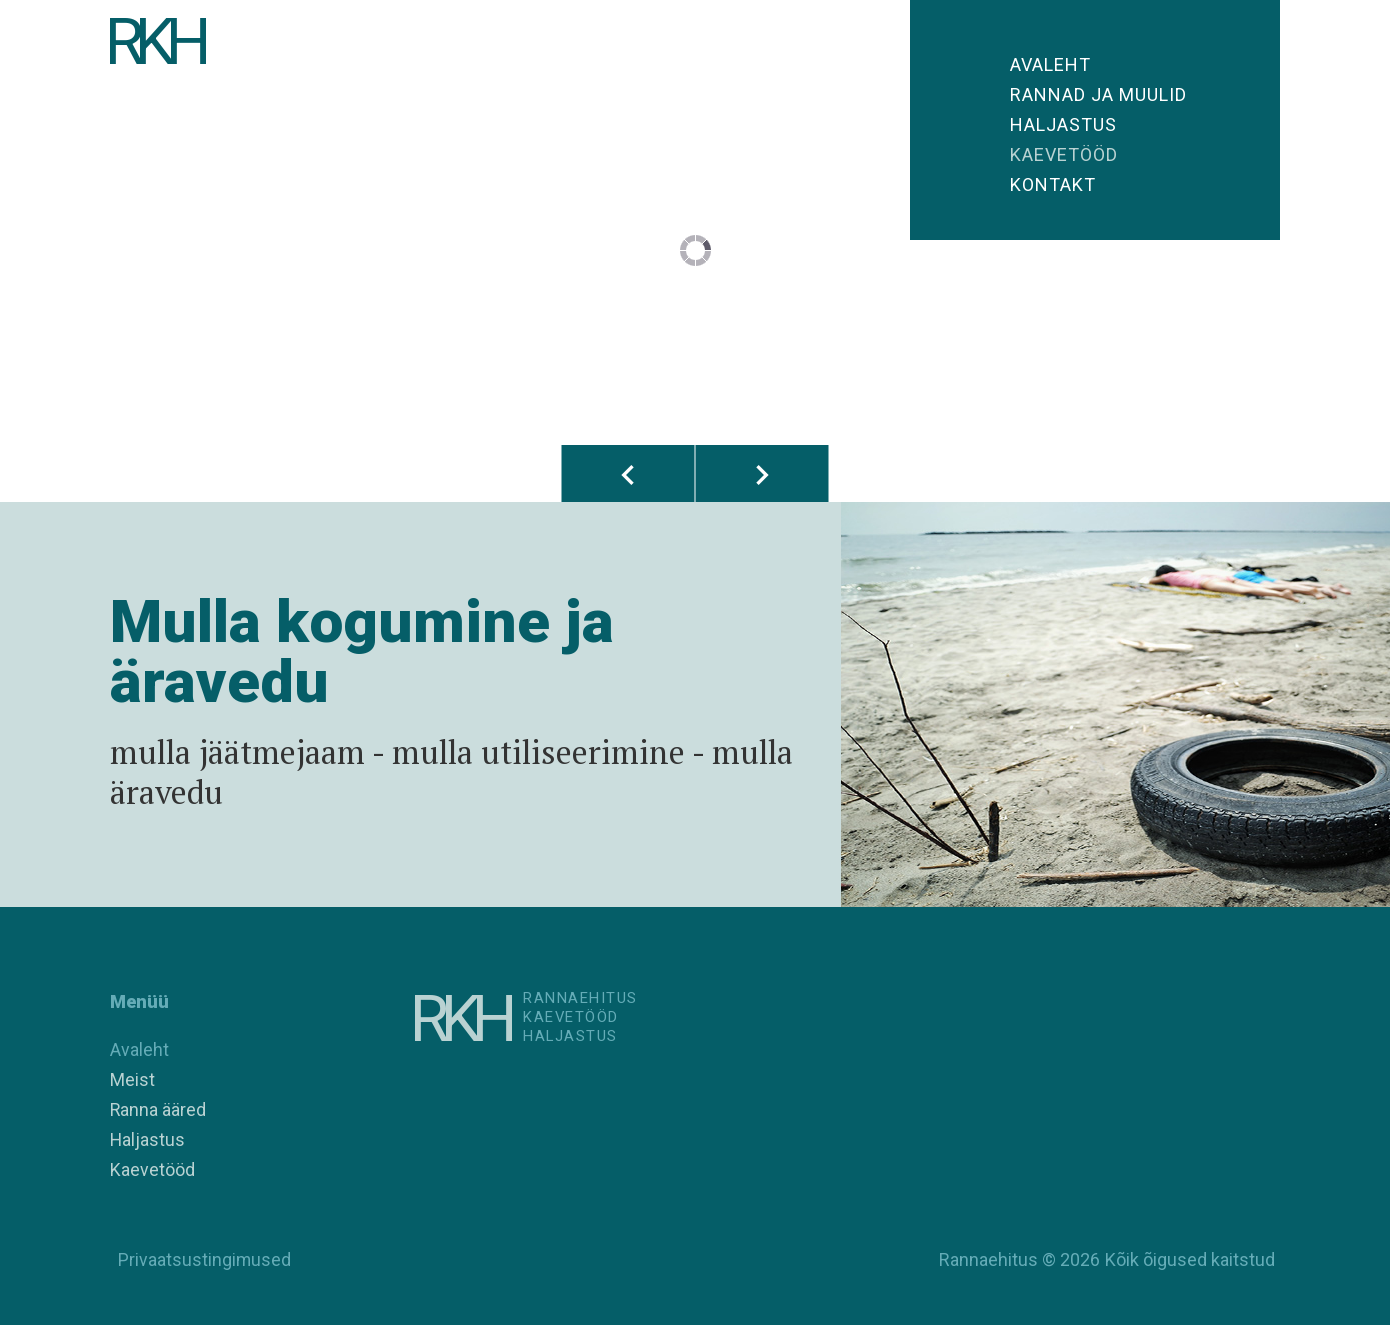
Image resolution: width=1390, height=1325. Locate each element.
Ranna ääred (158, 1109)
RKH (160, 45)
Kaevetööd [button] (1064, 154)
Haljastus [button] (1063, 124)
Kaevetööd (152, 1169)
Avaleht (1050, 64)
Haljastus (148, 1139)
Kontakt (1053, 184)
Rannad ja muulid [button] (1098, 94)
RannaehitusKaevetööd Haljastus (591, 1019)
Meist (132, 1079)
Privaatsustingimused (201, 1259)
